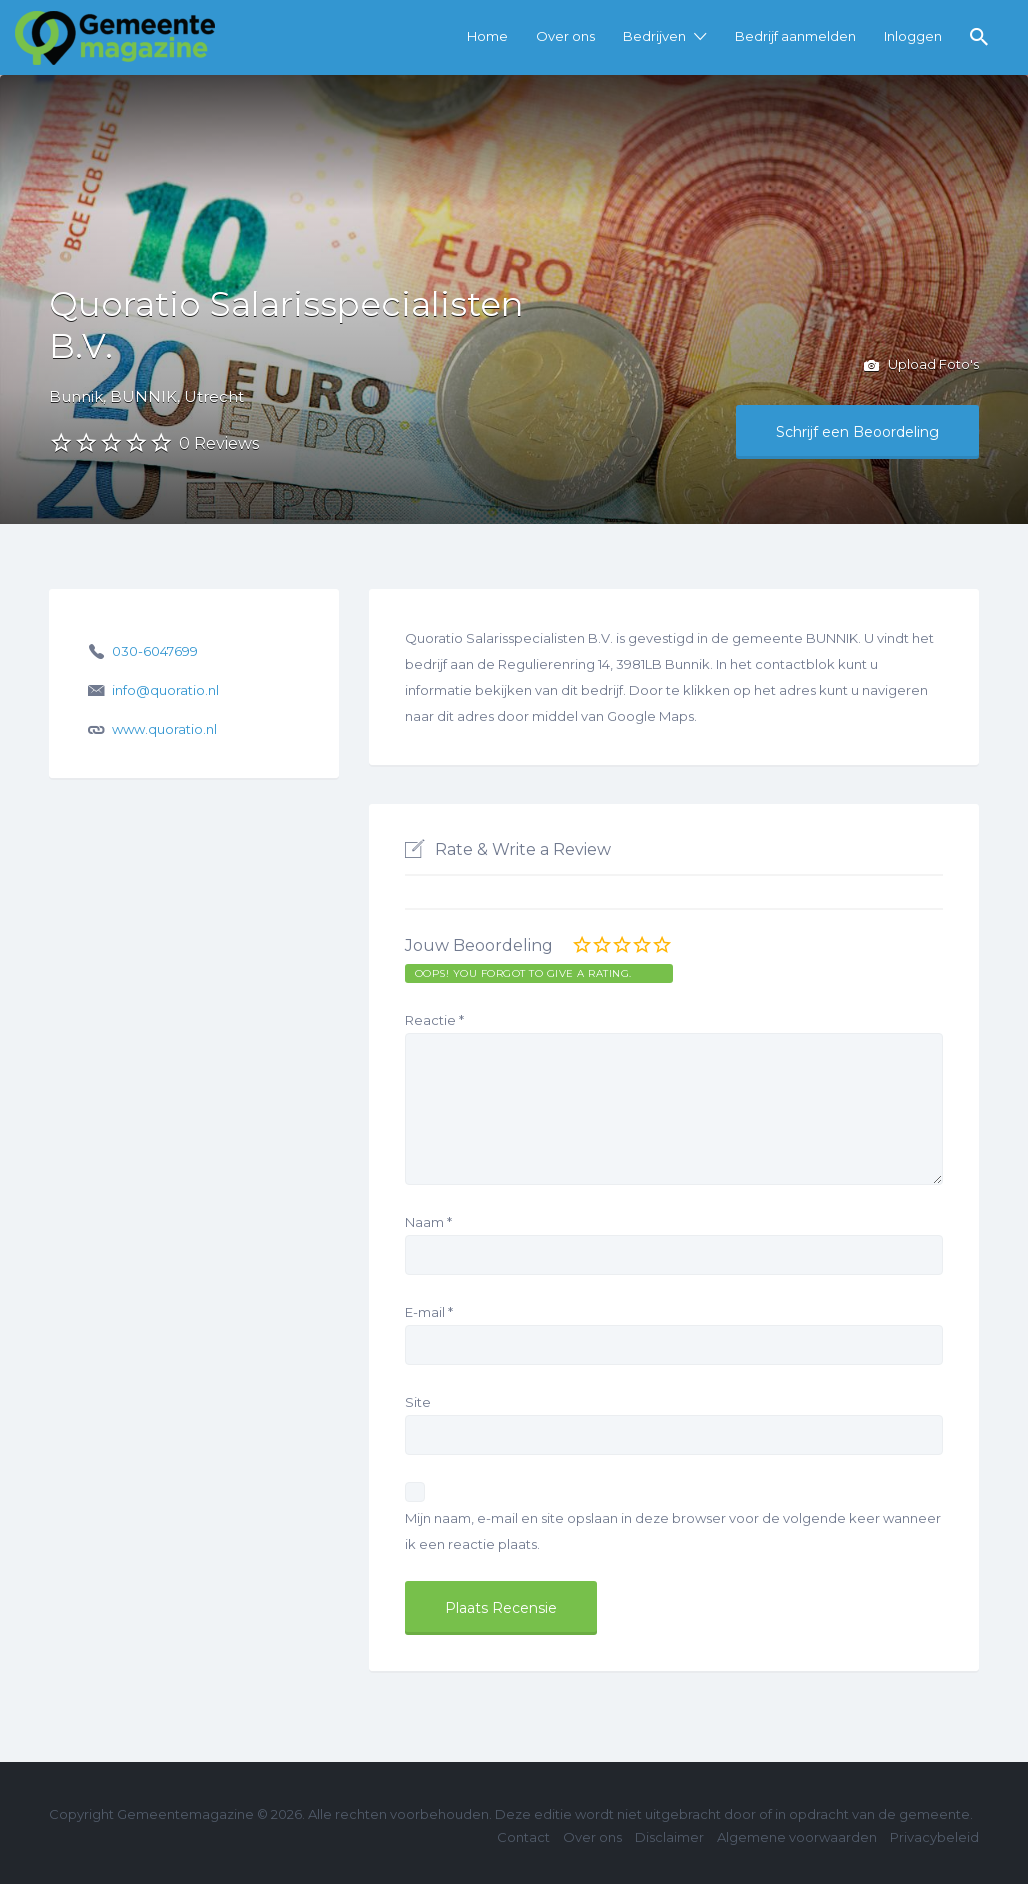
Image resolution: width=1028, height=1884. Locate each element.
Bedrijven (654, 36)
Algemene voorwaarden (797, 1837)
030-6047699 (155, 651)
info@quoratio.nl (165, 690)
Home (487, 36)
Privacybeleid (934, 1837)
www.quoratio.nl (164, 729)
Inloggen (913, 36)
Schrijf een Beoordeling (857, 432)
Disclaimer (669, 1837)
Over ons (565, 36)
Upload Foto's (921, 366)
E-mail (429, 1312)
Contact (523, 1837)
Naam (428, 1222)
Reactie (434, 1020)
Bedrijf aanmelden (795, 36)
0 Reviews (219, 443)
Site (418, 1402)
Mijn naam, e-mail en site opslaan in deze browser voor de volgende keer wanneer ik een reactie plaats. (673, 1531)
